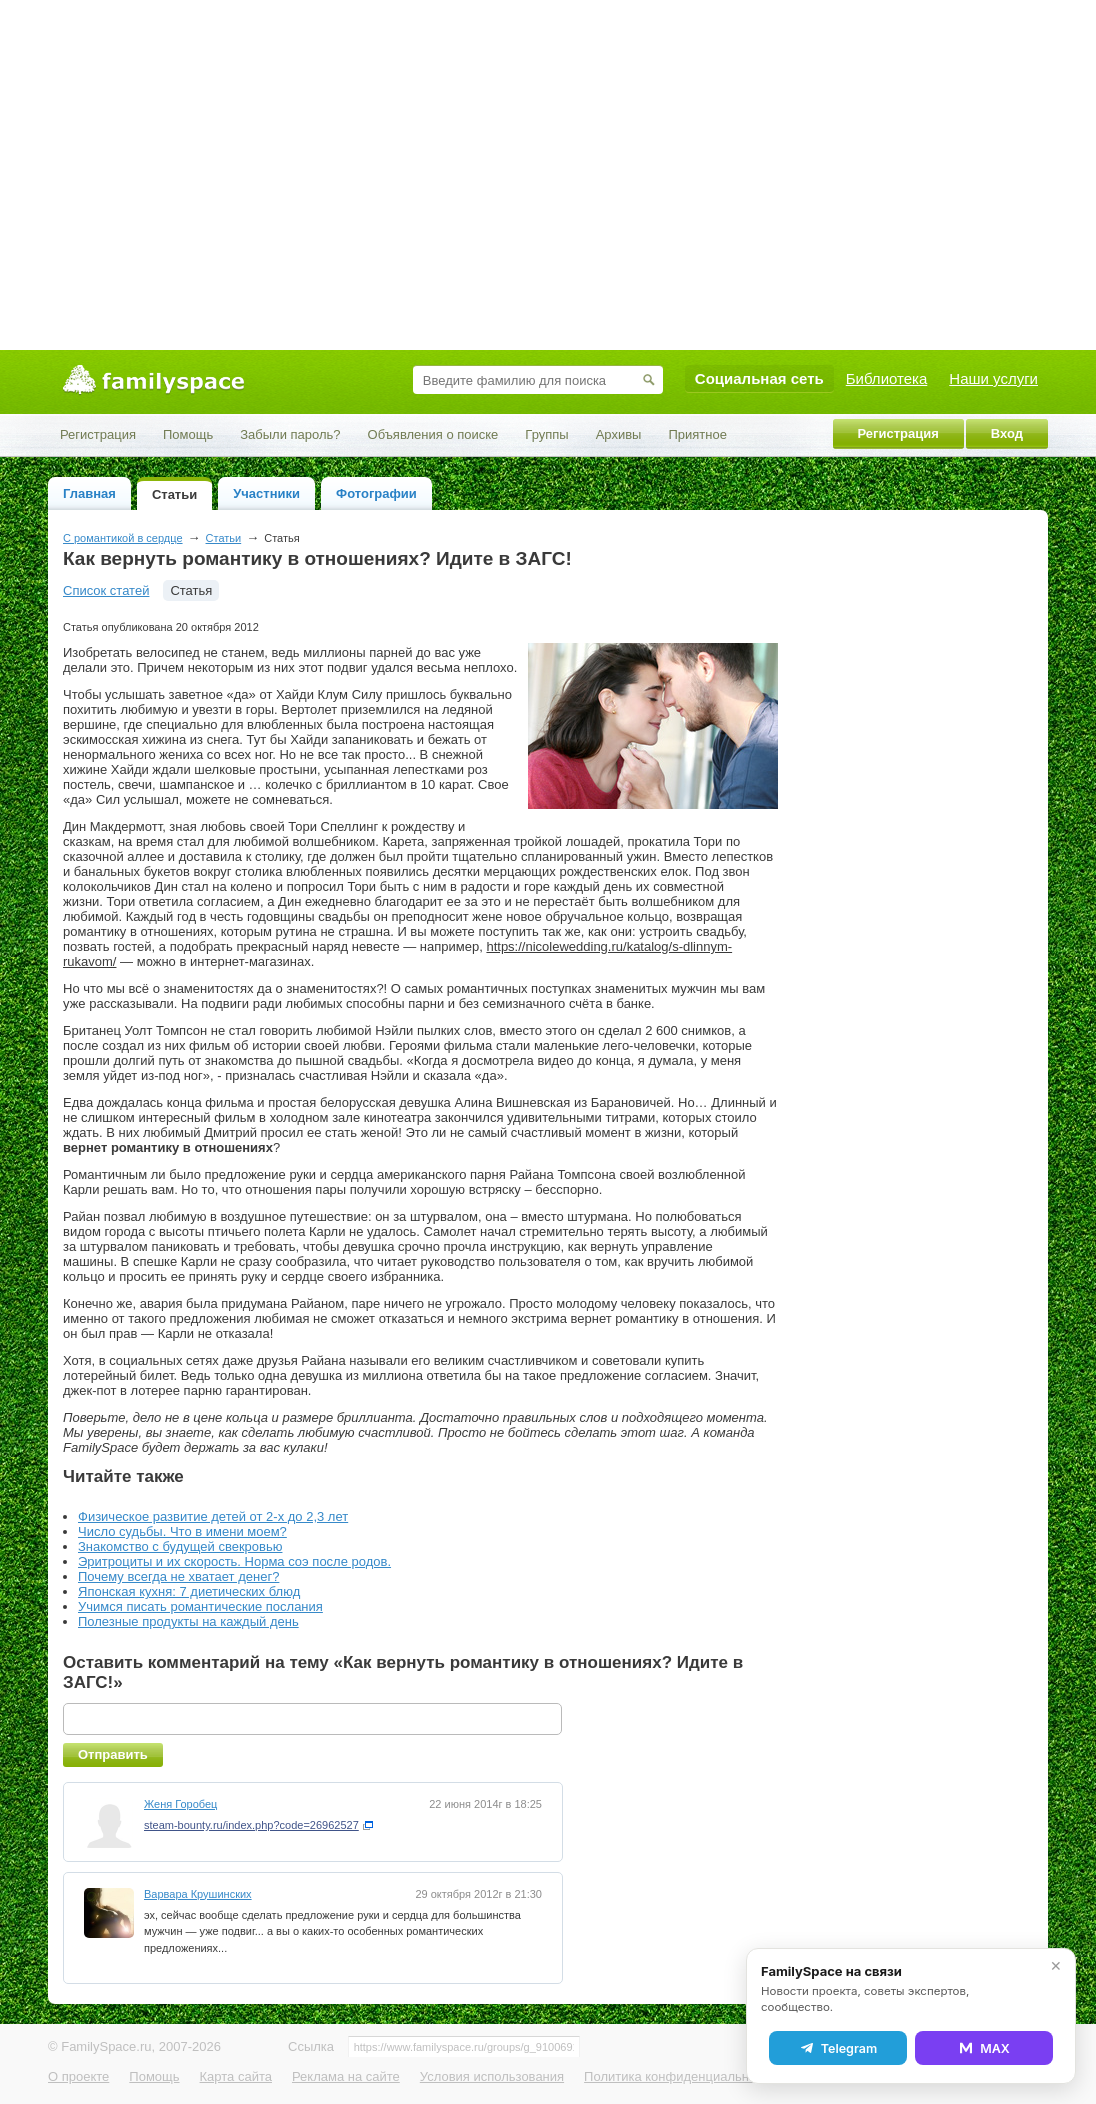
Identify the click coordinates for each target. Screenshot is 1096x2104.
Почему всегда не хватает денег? (178, 1576)
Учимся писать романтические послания (200, 1606)
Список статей (106, 590)
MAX (984, 2048)
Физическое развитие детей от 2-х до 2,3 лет (213, 1516)
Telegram (838, 2048)
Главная (89, 493)
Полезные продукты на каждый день (188, 1621)
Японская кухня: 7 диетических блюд (189, 1591)
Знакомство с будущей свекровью (180, 1546)
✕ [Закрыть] (1056, 1966)
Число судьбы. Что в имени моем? (182, 1531)
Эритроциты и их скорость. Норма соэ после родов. (234, 1561)
